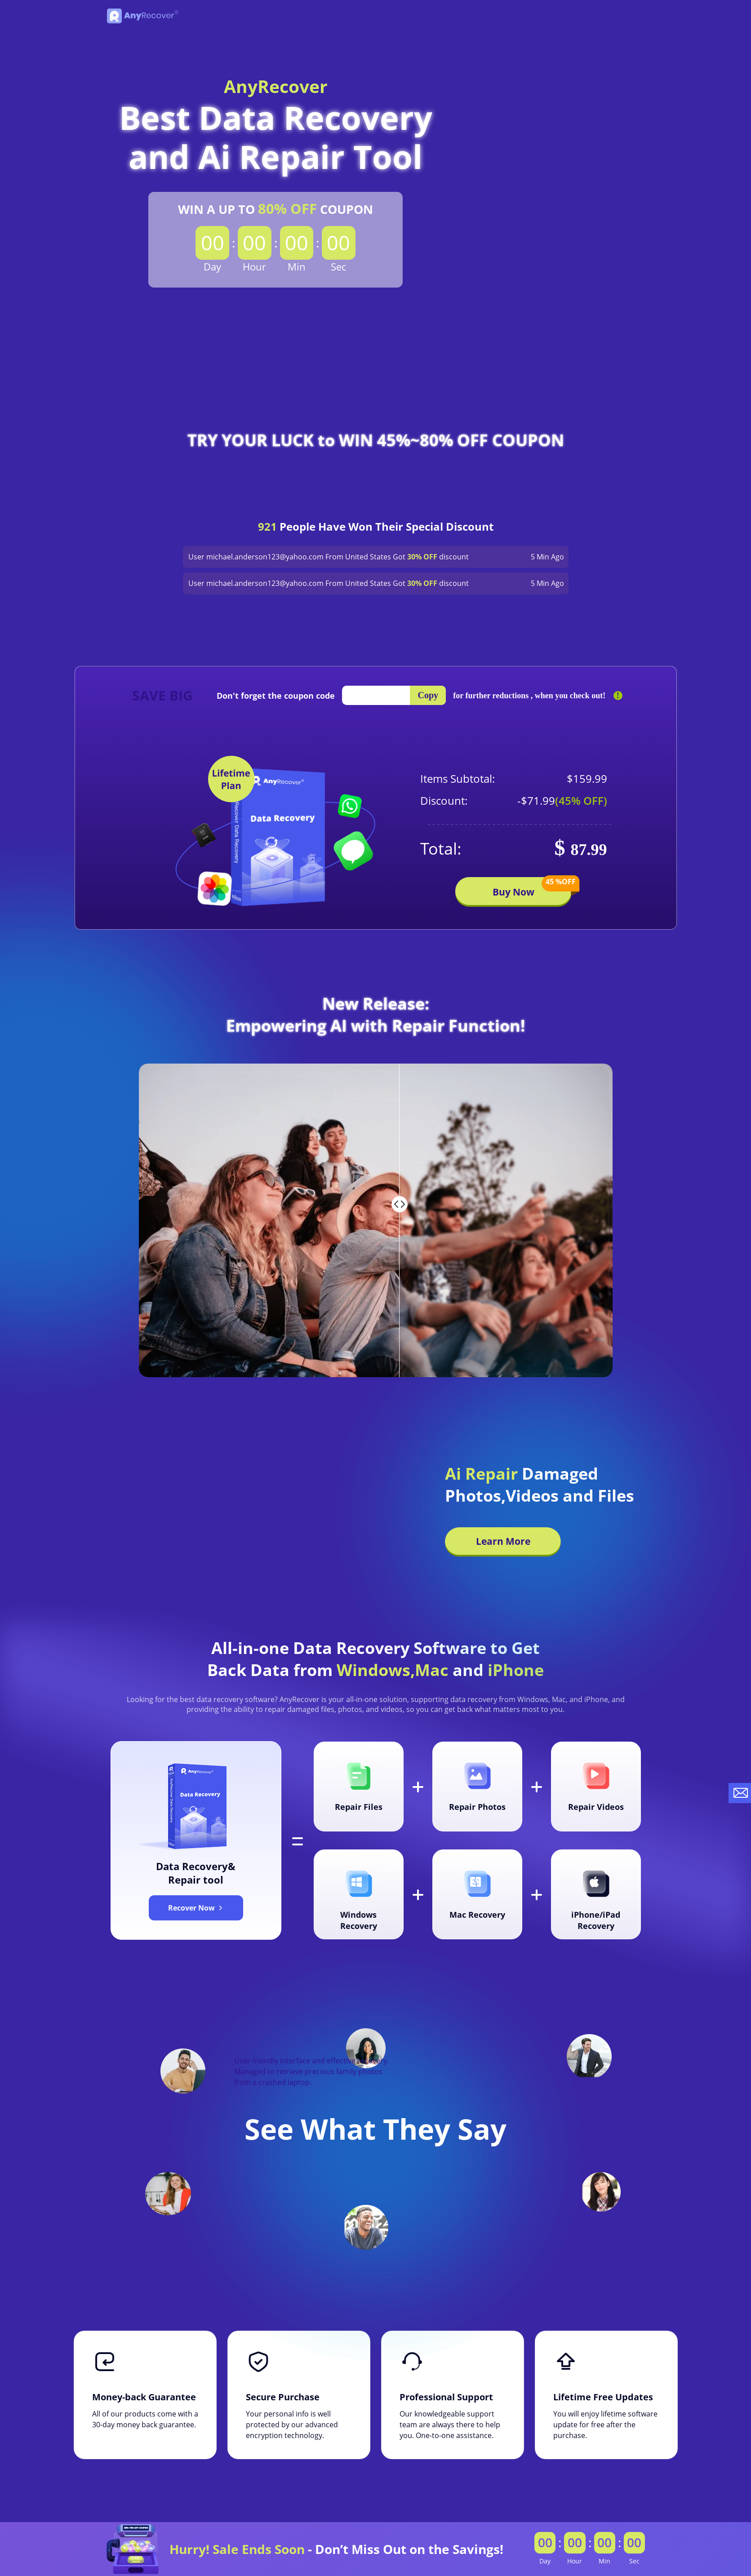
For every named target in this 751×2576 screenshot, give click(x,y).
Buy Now (532, 887)
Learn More (503, 1541)
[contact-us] (740, 1793)
